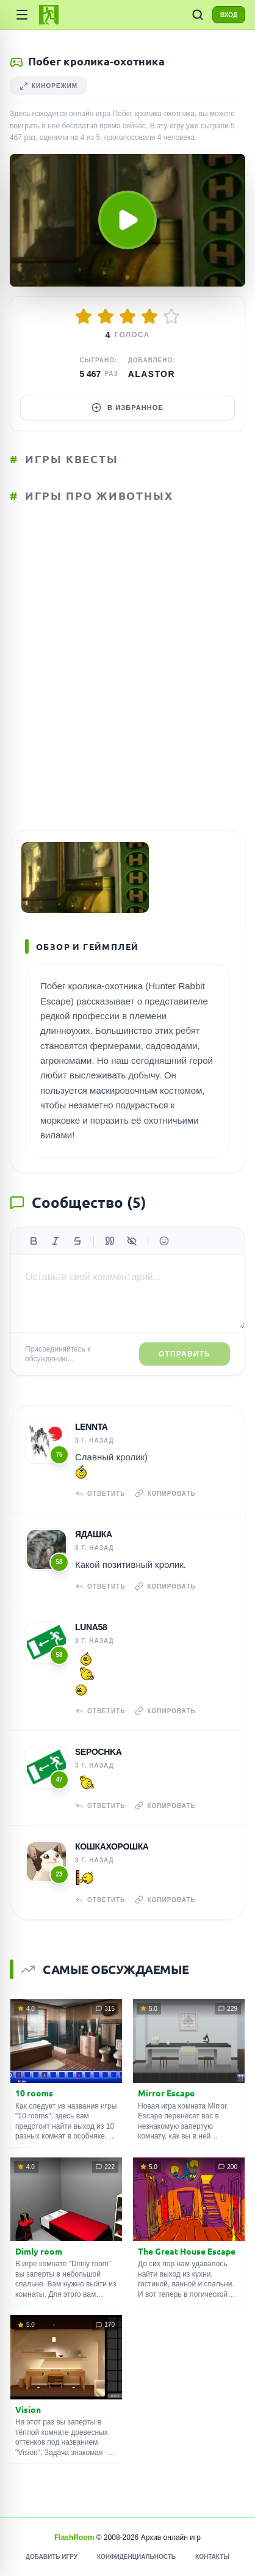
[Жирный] (33, 1241)
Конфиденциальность (136, 2556)
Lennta (91, 1427)
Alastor (151, 374)
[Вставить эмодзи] (164, 1241)
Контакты (212, 2556)
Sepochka (98, 1752)
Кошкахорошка (112, 1846)
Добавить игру (51, 2556)
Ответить (100, 1493)
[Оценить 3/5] (127, 316)
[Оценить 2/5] (105, 316)
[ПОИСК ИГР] (198, 15)
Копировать (165, 1493)
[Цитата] (109, 1241)
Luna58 (91, 1627)
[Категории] (22, 14)
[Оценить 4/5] (149, 316)
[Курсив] (55, 1241)
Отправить (184, 1354)
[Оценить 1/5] (83, 316)
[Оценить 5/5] (171, 316)
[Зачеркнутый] (77, 1241)
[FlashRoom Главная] (49, 14)
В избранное (127, 407)
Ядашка (93, 1534)
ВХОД (228, 15)
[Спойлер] (131, 1241)
